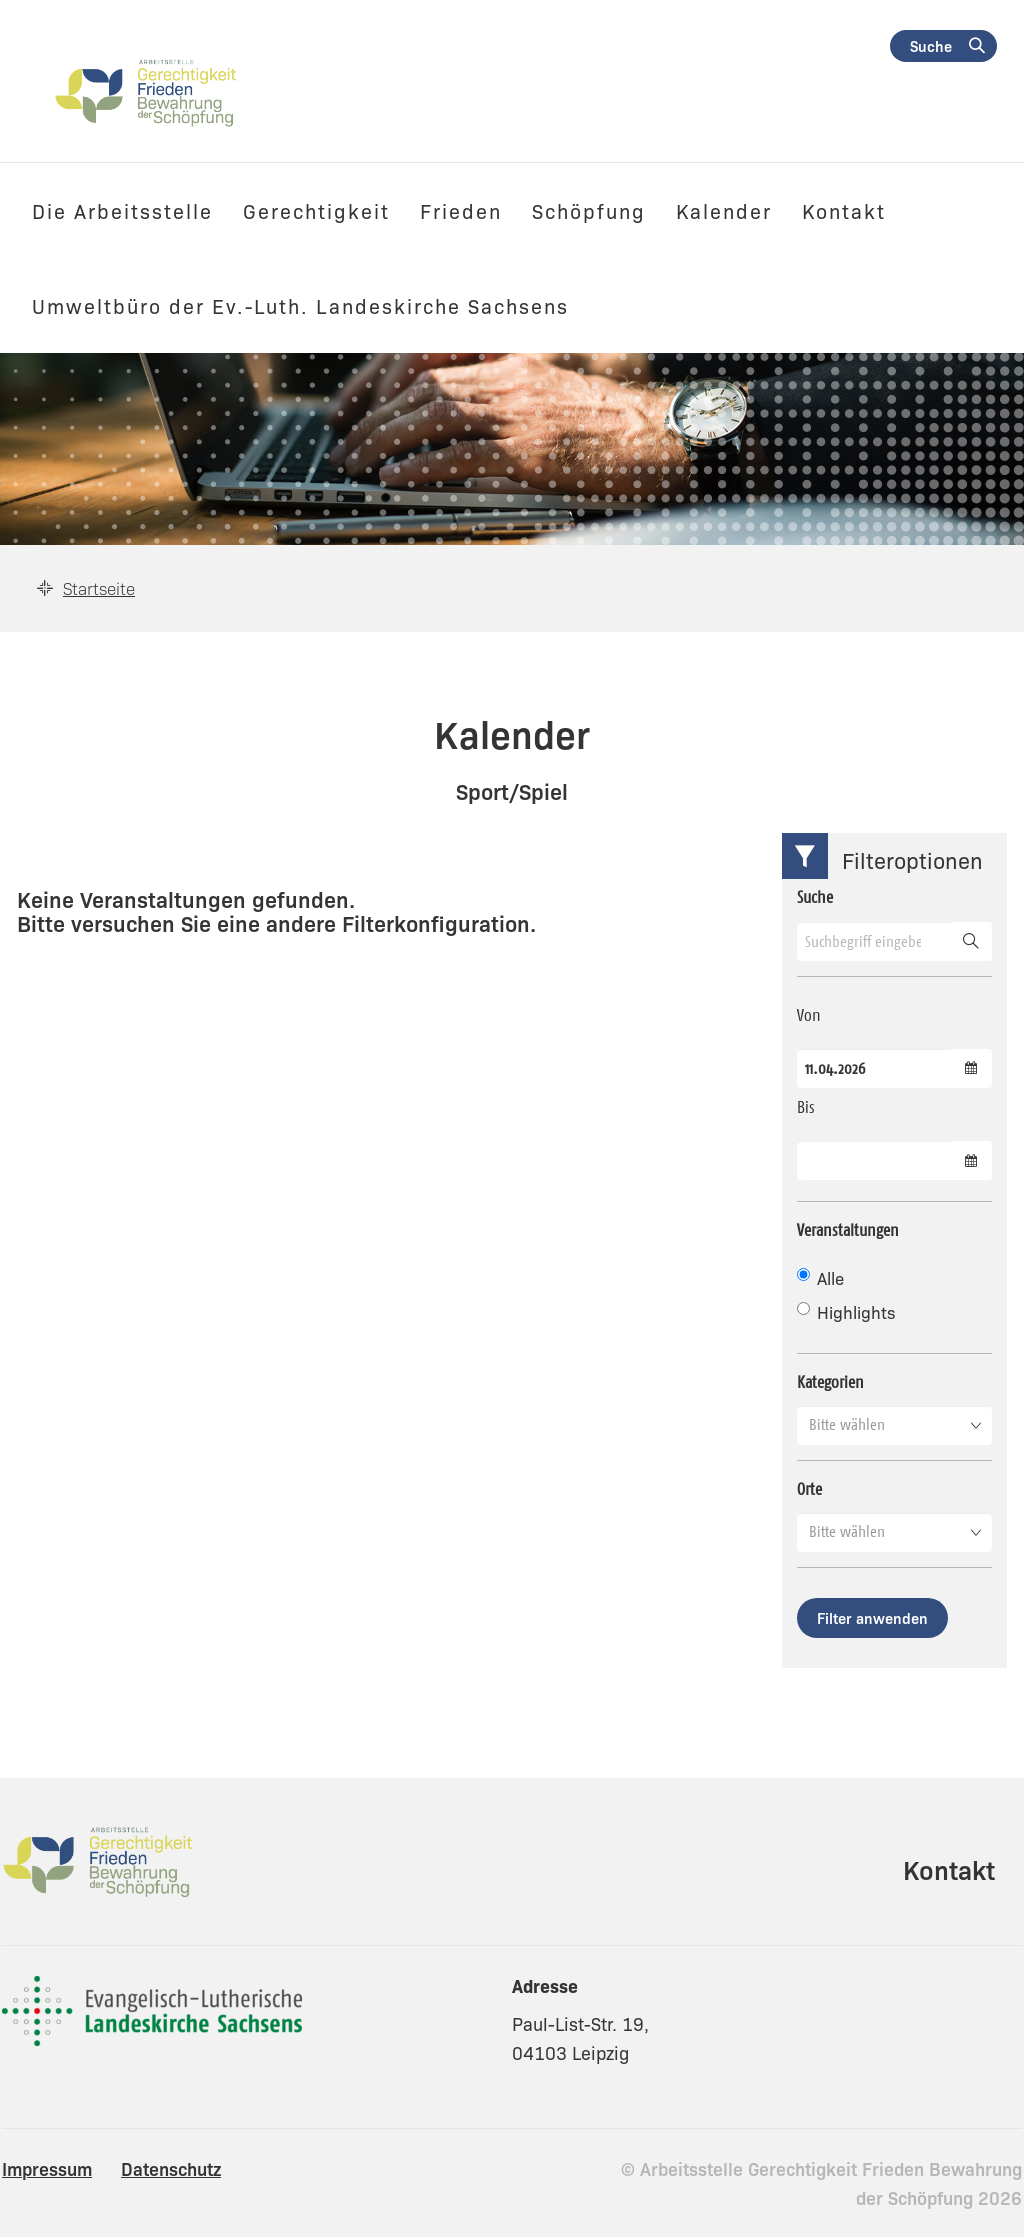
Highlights (846, 1311)
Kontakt (844, 210)
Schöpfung (589, 210)
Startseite (99, 588)
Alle (820, 1277)
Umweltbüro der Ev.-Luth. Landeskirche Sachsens (300, 305)
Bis (806, 1107)
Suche (931, 45)
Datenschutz (171, 2168)
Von (809, 1015)
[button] (894, 1425)
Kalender (724, 210)
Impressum (47, 2168)
